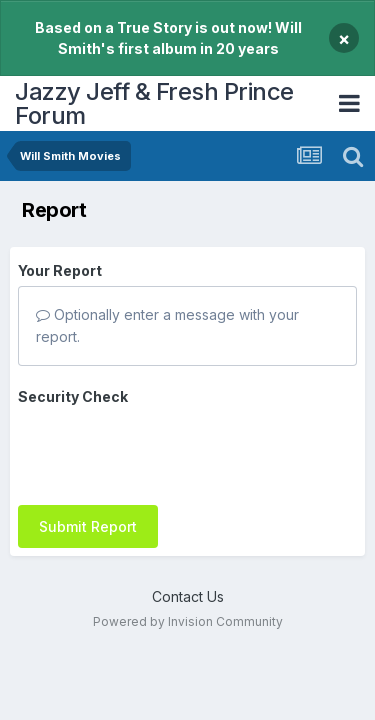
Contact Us (188, 561)
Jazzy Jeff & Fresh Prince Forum (154, 103)
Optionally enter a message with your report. (167, 325)
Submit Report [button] (88, 448)
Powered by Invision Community (188, 586)
